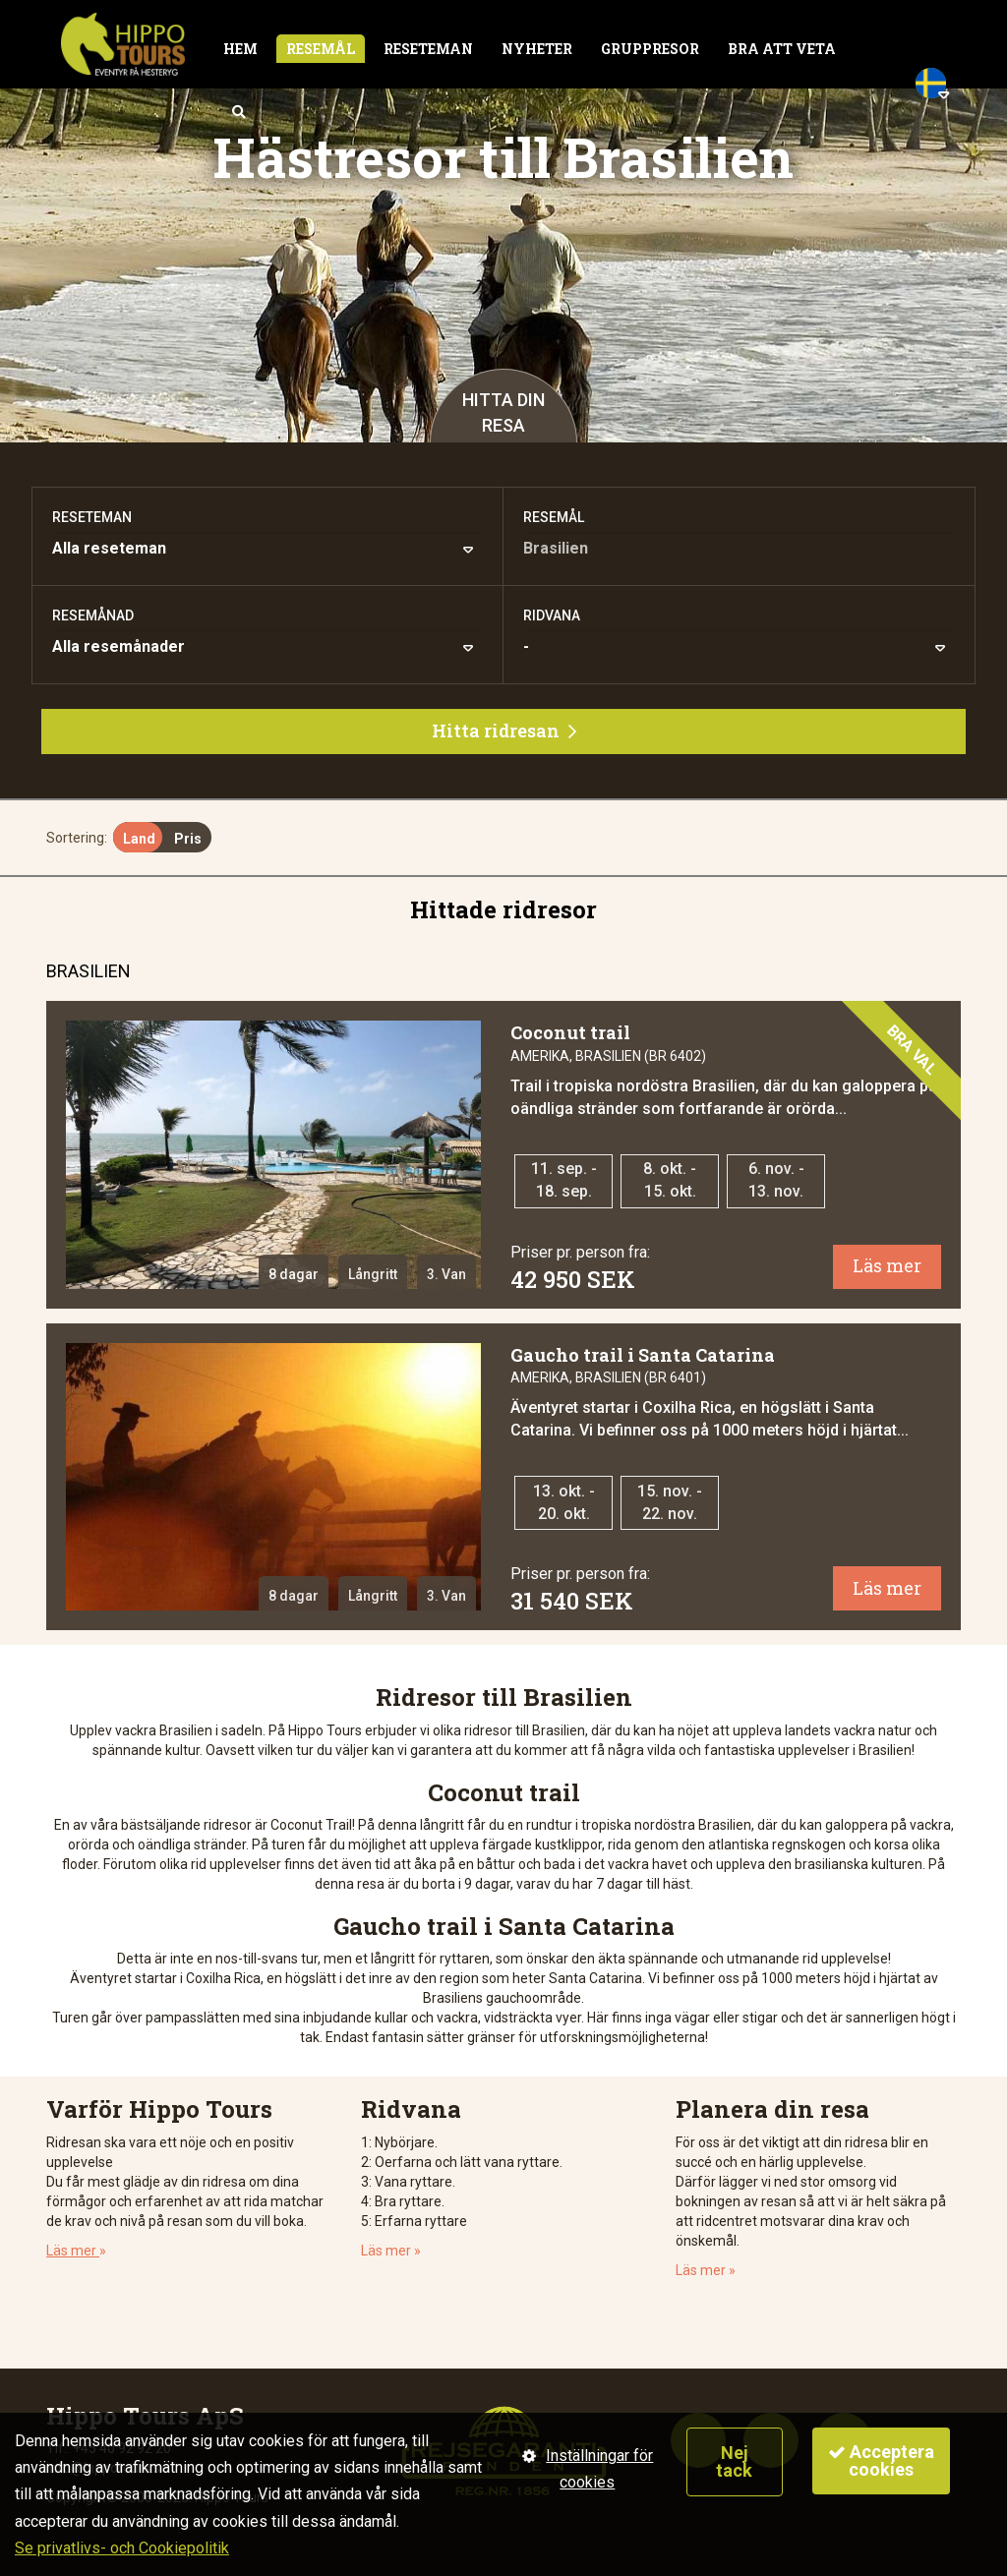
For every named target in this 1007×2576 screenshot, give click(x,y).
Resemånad (93, 615)
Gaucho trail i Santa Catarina (642, 1355)
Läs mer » (391, 2250)
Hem (240, 48)
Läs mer (887, 1265)
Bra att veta (782, 48)
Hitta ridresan (504, 730)
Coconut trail (570, 1032)
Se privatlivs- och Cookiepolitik (122, 2548)
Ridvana (551, 615)
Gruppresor (650, 48)
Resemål (320, 48)
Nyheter (537, 48)
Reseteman (428, 48)
